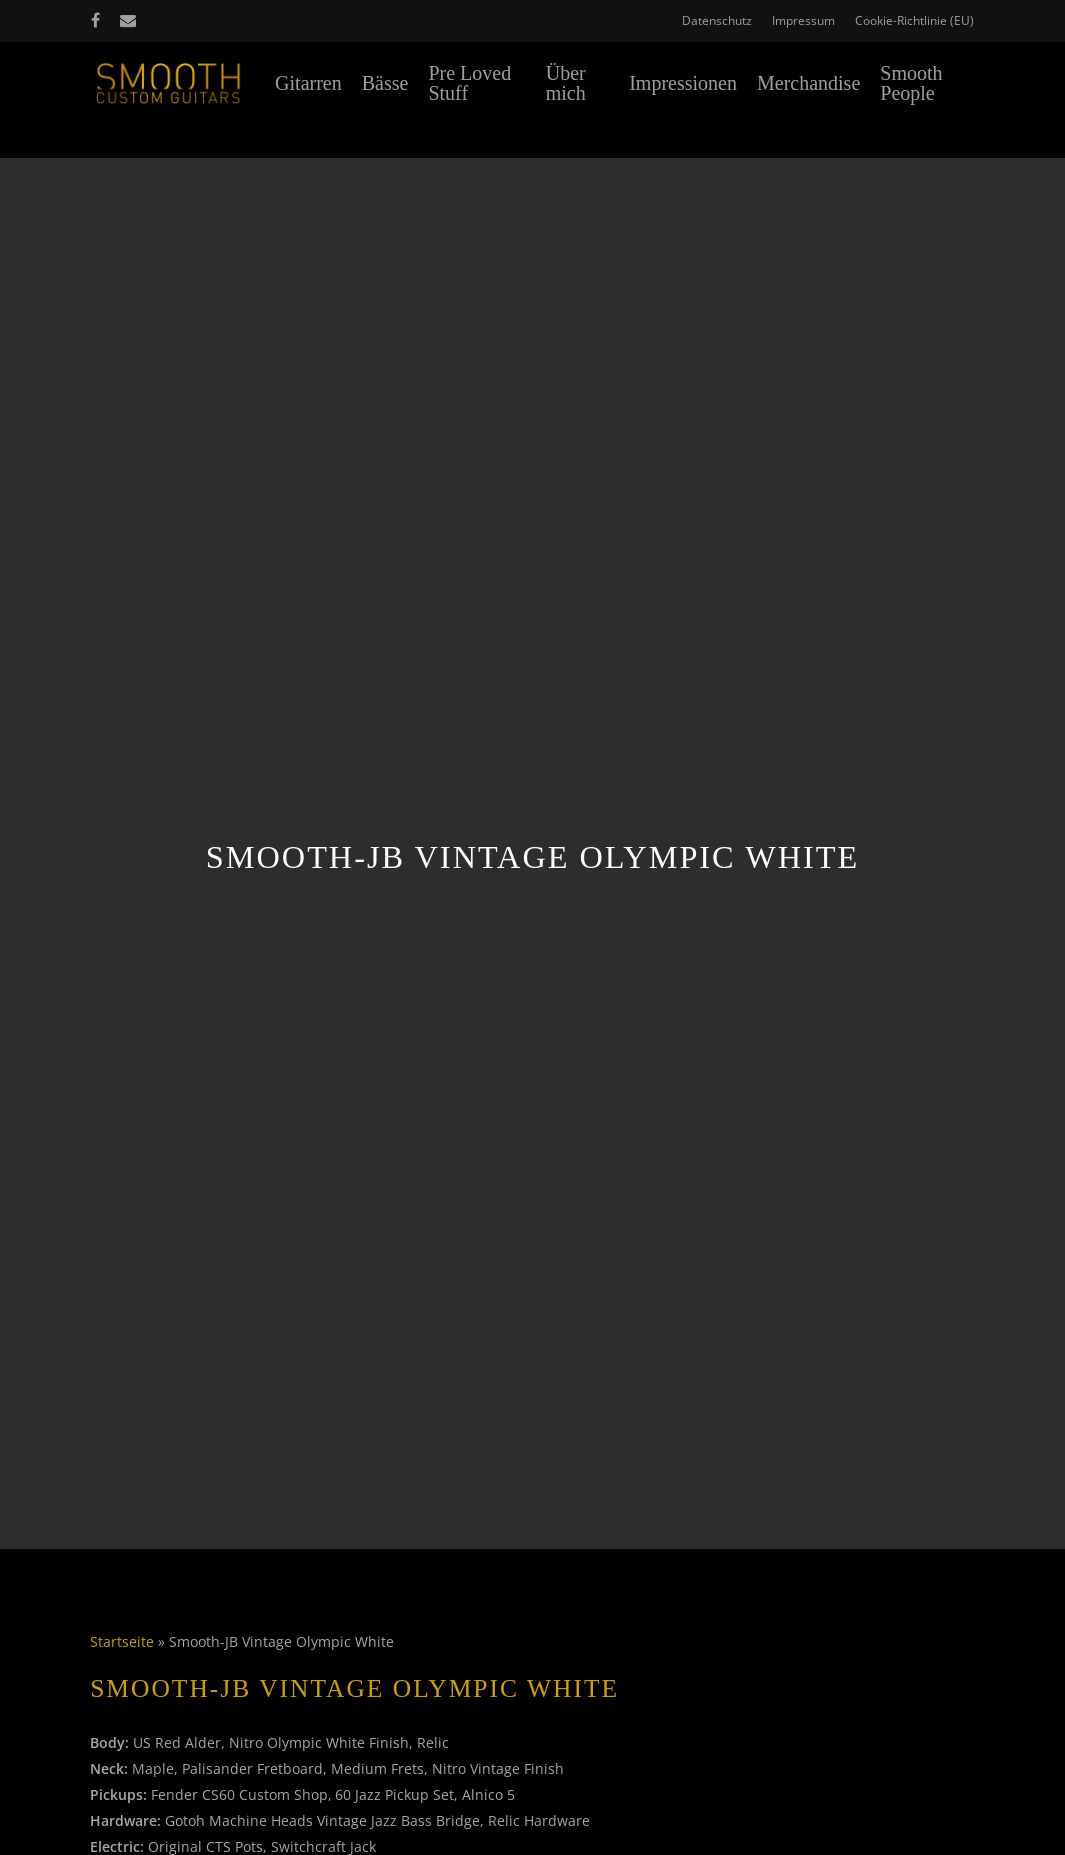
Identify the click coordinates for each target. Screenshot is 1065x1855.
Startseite (122, 1641)
